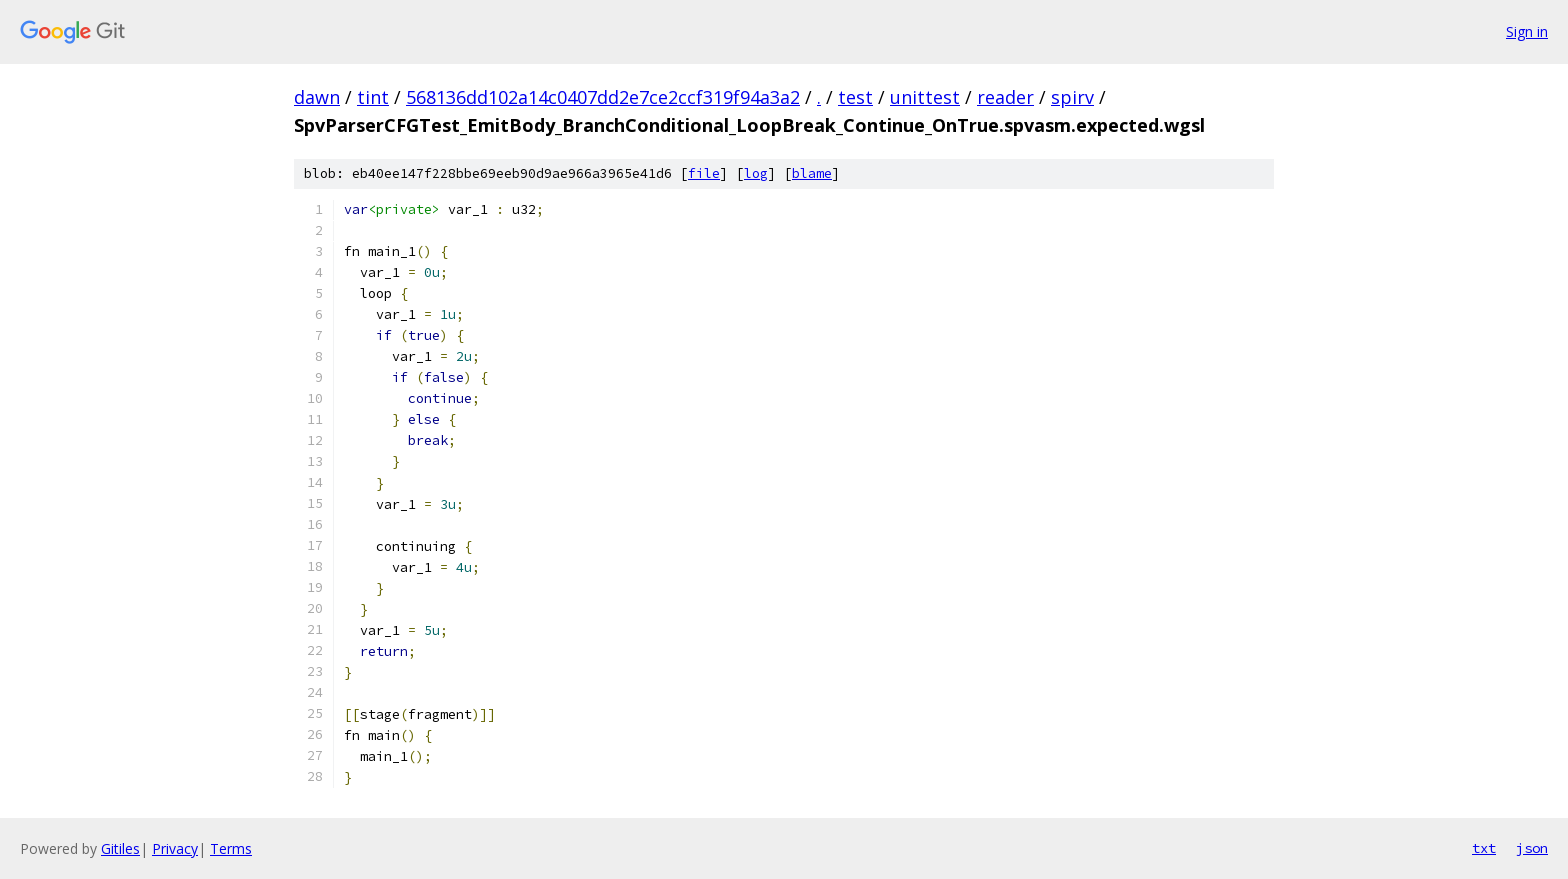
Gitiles (120, 848)
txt (1484, 848)
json (1532, 848)
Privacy (175, 848)
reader (1005, 97)
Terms (231, 848)
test (855, 97)
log (756, 173)
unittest (925, 97)
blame (812, 173)
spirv (1072, 97)
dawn (317, 97)
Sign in (1527, 31)
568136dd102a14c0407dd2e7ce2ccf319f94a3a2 (603, 97)
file (704, 173)
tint (373, 97)
